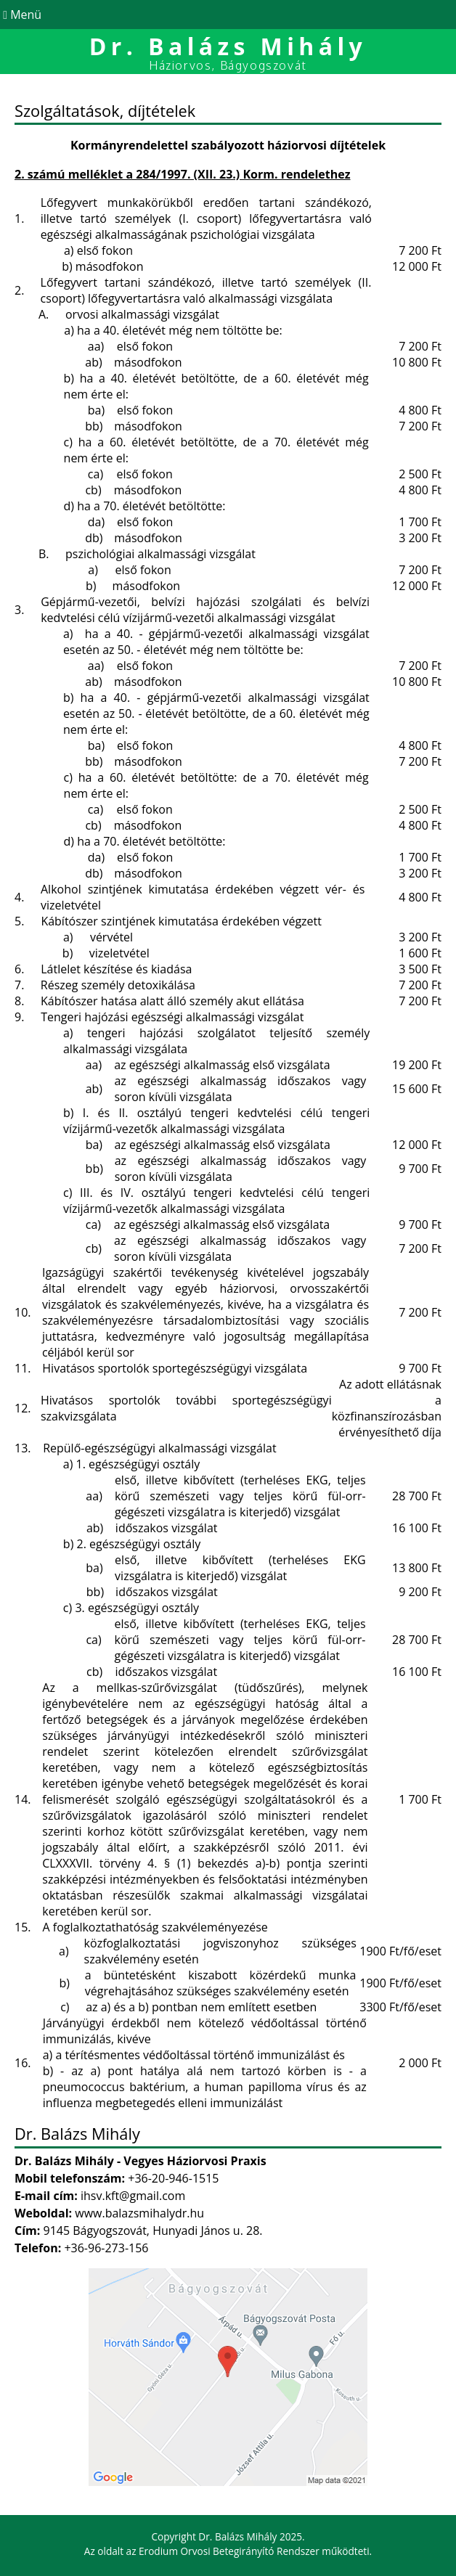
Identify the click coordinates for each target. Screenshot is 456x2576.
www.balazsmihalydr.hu (139, 2213)
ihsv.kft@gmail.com (133, 2196)
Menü (20, 15)
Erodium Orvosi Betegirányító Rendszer (229, 2551)
